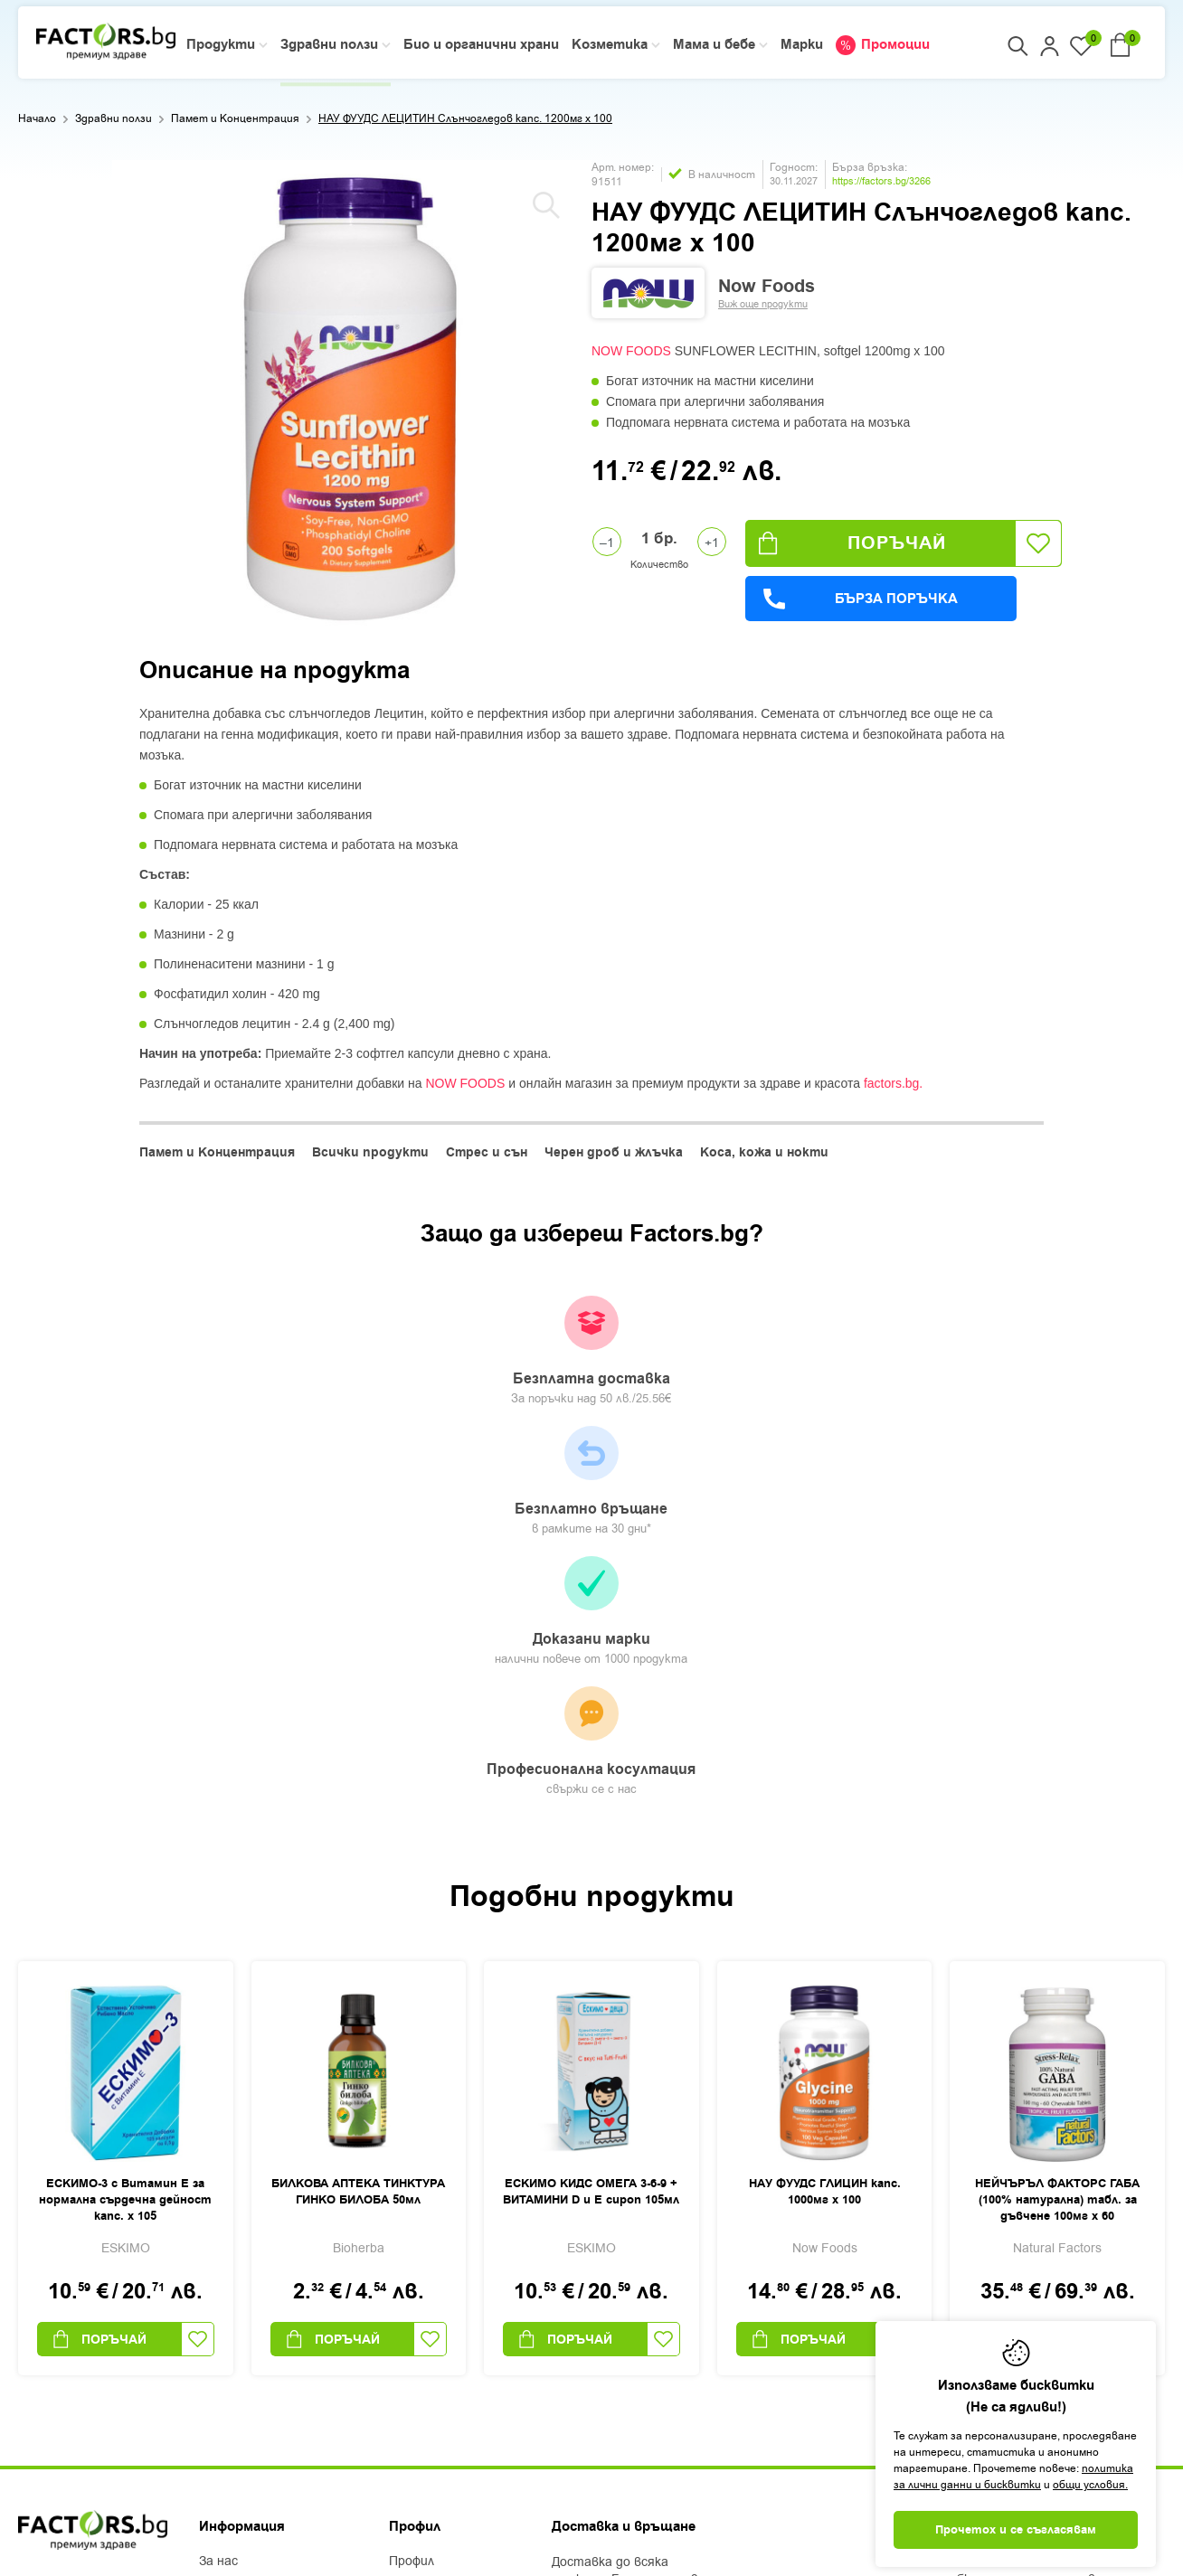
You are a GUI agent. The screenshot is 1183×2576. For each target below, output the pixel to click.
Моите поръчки (437, 2240)
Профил (411, 2192)
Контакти (231, 2310)
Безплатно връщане (472, 1352)
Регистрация (429, 2216)
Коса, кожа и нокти (764, 1153)
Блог (213, 2216)
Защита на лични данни (272, 2287)
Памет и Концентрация (235, 118)
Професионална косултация (948, 1363)
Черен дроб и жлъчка (613, 1153)
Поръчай (852, 542)
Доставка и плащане (263, 2240)
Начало (37, 118)
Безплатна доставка (234, 1352)
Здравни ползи (113, 118)
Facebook (46, 2320)
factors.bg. (893, 1083)
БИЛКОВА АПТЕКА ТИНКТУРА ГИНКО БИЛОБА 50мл (358, 1823)
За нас (218, 2192)
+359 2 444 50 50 (82, 2221)
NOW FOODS (631, 351)
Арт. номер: (623, 167)
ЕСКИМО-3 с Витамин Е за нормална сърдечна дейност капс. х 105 (125, 1831)
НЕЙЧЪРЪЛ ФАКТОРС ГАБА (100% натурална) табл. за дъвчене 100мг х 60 (1057, 1831)
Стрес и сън (486, 1153)
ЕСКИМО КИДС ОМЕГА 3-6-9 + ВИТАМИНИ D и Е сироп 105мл (591, 1823)
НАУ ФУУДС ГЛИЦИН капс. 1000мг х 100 (825, 1823)
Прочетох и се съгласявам (1015, 2530)
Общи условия (242, 2263)
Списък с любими (441, 2263)
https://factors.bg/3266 (881, 181)
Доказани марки (710, 1361)
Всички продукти (370, 1153)
